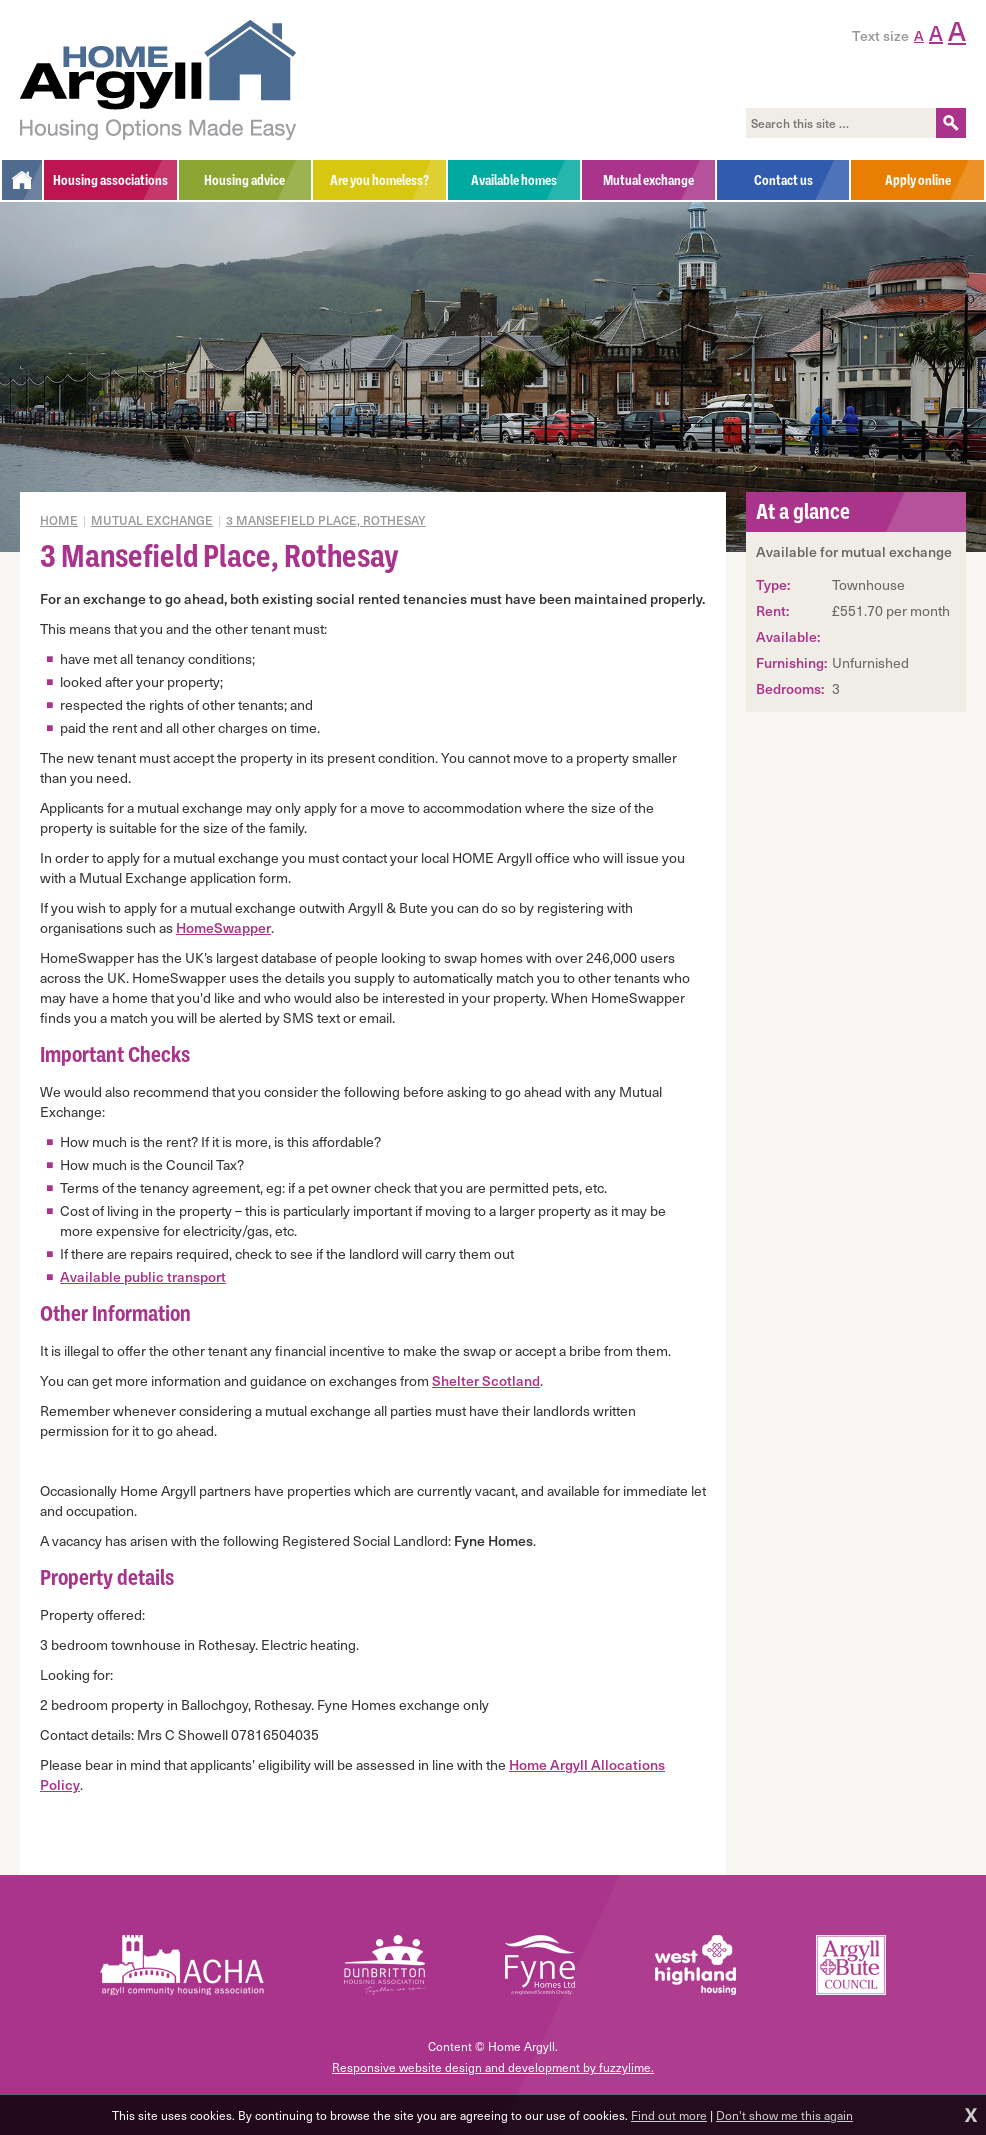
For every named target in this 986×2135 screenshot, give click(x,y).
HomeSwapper (223, 927)
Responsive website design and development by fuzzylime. (493, 2067)
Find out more (669, 2115)
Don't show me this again (784, 2115)
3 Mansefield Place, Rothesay (326, 520)
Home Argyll (158, 80)
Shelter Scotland (486, 1380)
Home (59, 520)
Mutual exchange (152, 520)
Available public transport (143, 1276)
